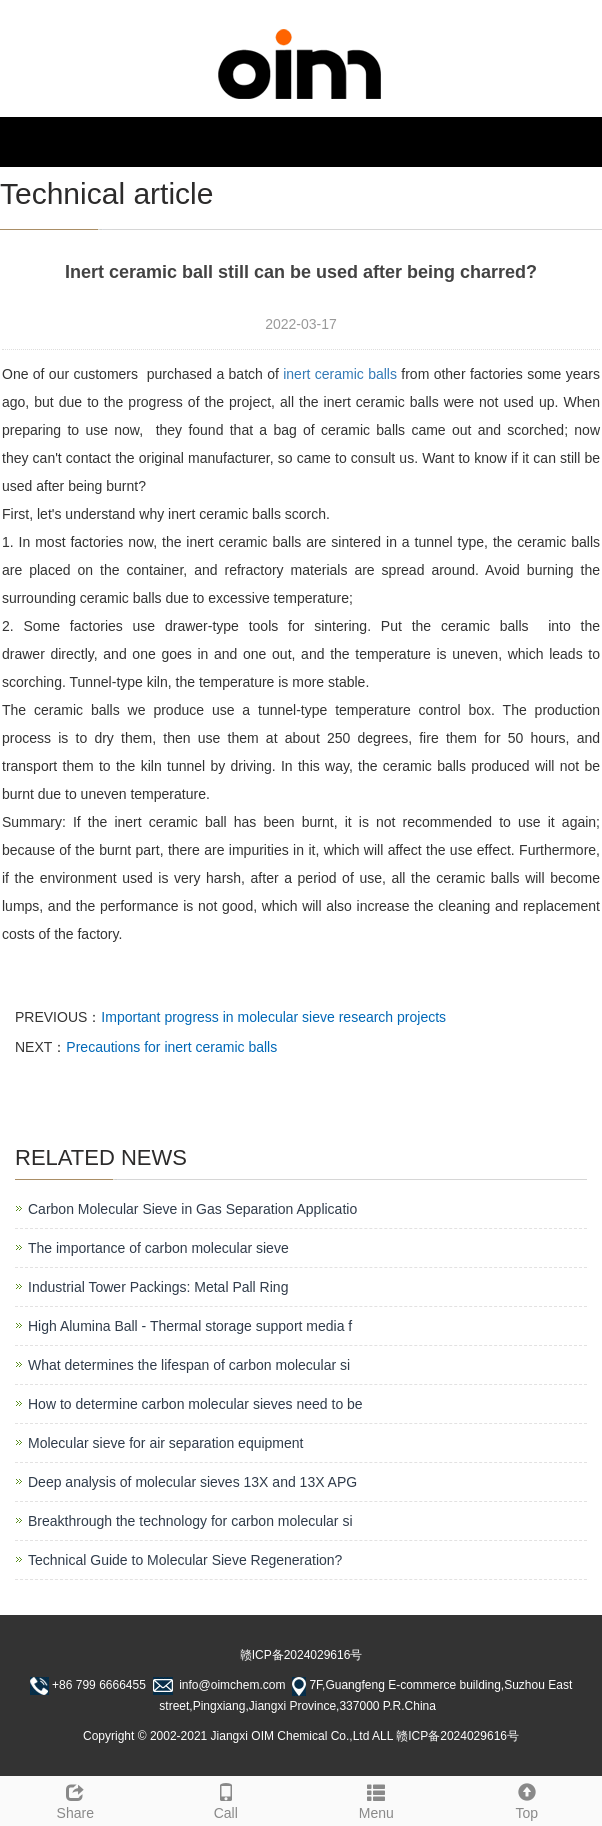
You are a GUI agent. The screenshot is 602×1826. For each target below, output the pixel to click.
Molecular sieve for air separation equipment (165, 1443)
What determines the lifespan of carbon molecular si (189, 1365)
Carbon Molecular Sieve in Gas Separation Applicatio (192, 1209)
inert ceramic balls (340, 374)
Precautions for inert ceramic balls (171, 1047)
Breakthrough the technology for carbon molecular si (190, 1521)
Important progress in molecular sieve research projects (273, 1017)
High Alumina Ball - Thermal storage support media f (190, 1326)
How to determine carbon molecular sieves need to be (195, 1404)
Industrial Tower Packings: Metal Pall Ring (158, 1287)
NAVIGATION (63, 141)
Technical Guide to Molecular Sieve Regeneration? (185, 1560)
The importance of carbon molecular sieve (158, 1248)
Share (75, 1799)
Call (226, 1799)
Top (527, 1799)
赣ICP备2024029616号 (301, 1655)
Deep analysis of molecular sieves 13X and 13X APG (192, 1482)
